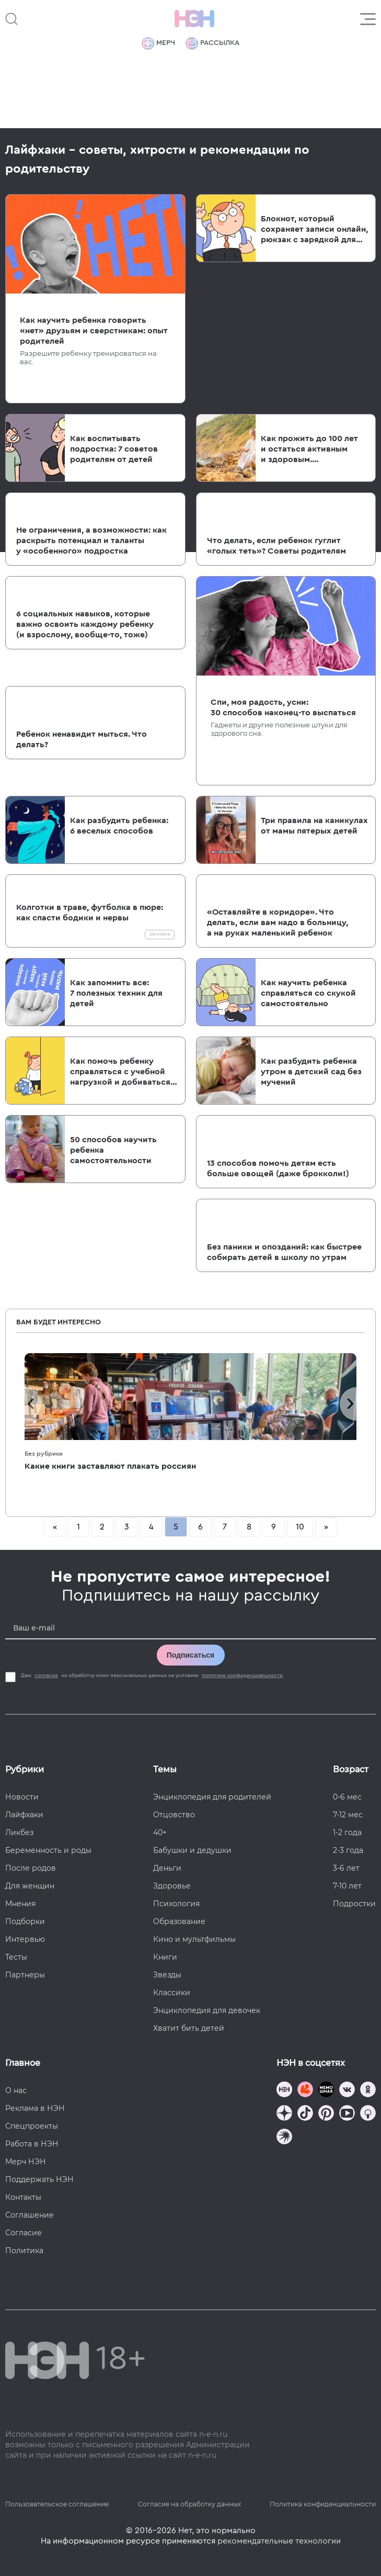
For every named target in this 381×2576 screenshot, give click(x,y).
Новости (22, 1797)
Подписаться (191, 1655)
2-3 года (348, 1850)
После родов (30, 1868)
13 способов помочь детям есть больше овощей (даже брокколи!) (278, 1168)
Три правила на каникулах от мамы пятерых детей (314, 825)
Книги (165, 1957)
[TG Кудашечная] (305, 2091)
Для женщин (29, 1886)
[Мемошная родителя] (326, 2091)
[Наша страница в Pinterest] (326, 2114)
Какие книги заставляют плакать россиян (110, 1466)
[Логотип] (194, 19)
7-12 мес (348, 1814)
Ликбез (19, 1832)
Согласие (23, 2232)
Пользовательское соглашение (57, 2504)
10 (300, 1527)
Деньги (167, 1868)
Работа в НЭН (32, 2143)
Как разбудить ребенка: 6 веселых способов (119, 825)
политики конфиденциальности (242, 1675)
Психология (176, 1903)
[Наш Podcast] (368, 2114)
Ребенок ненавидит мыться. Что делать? (81, 739)
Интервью (25, 1939)
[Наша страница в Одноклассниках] (368, 2091)
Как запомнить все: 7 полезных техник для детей (116, 993)
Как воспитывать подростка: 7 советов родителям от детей (114, 449)
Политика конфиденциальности (323, 2504)
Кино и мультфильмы (194, 1939)
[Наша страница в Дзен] (284, 2114)
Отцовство (174, 1814)
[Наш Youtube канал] (347, 2114)
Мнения (20, 1903)
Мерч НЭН (25, 2161)
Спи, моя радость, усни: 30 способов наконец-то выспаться (283, 707)
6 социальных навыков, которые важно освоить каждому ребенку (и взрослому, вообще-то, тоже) (85, 624)
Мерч (158, 43)
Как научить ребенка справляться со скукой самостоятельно (308, 993)
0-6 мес (347, 1797)
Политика (24, 2250)
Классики (171, 1992)
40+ (160, 1832)
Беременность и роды (48, 1850)
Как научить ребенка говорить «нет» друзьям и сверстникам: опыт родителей (94, 330)
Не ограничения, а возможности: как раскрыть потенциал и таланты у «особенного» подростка (91, 540)
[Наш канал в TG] (284, 2091)
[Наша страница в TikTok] (305, 2114)
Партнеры (25, 1974)
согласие (46, 1675)
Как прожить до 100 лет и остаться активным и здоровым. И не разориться (309, 449)
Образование (179, 1921)
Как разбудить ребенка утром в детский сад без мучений (311, 1071)
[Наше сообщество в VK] (347, 2091)
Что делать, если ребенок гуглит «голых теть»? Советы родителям (276, 545)
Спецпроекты (31, 2126)
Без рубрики (44, 1453)
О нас (16, 2090)
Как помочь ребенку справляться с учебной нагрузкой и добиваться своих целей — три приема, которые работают (120, 1072)
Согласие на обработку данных (189, 2504)
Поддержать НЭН (39, 2179)
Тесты (16, 1957)
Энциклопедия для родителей (212, 1797)
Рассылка (212, 43)
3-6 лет (346, 1868)
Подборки (25, 1921)
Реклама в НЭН (35, 2108)
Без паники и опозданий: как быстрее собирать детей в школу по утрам (284, 1252)
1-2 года (347, 1832)
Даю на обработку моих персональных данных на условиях (152, 1675)
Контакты (23, 2197)
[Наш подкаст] (284, 2138)
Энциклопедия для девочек (206, 2010)
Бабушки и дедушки (192, 1850)
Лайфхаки (24, 1814)
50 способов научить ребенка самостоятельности (113, 1150)
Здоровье (172, 1886)
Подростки (354, 1903)
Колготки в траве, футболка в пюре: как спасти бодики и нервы (89, 912)
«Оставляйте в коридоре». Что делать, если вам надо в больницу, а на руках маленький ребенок (277, 922)
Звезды (167, 1974)
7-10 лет (347, 1886)
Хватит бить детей (188, 2028)
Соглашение (29, 2215)
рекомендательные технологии (279, 2541)
